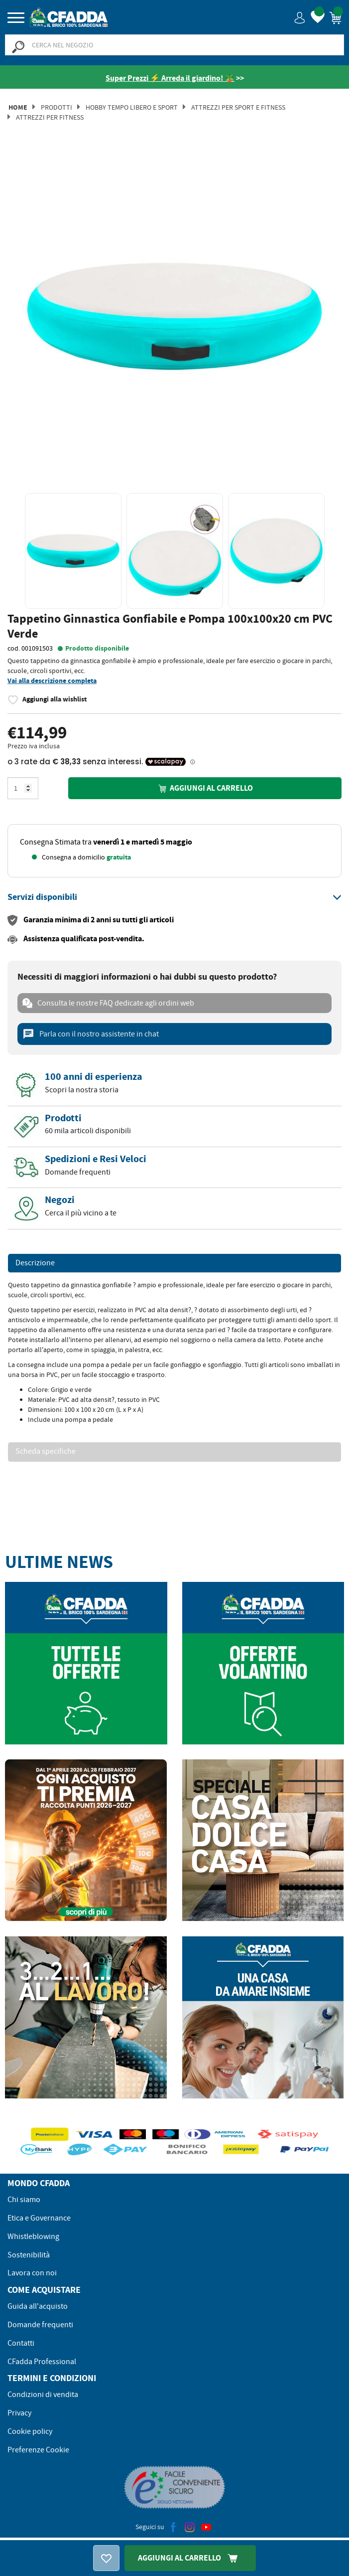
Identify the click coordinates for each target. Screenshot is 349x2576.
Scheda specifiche (45, 1451)
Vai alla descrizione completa (52, 681)
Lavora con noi (32, 2273)
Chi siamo (23, 2200)
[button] (300, 17)
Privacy (19, 2413)
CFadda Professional (41, 2362)
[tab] (174, 897)
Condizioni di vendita (42, 2395)
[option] (174, 316)
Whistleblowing (33, 2236)
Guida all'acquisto (37, 2306)
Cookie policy (29, 2431)
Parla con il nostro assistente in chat (90, 1034)
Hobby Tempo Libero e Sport (132, 107)
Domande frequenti (40, 2325)
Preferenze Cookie (38, 2450)
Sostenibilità (28, 2255)
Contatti (20, 2343)
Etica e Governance (39, 2218)
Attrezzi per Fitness (50, 117)
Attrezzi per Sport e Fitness (238, 107)
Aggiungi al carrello (204, 788)
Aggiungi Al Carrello (190, 2558)
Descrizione (35, 1263)
